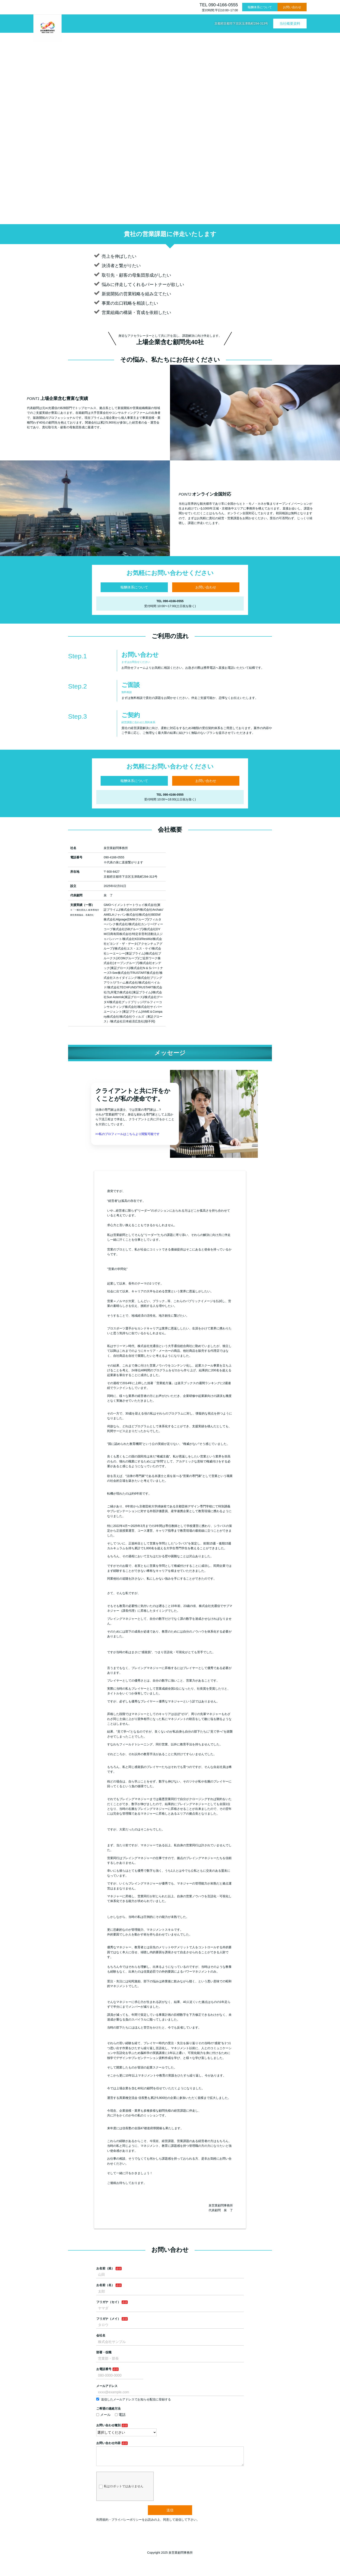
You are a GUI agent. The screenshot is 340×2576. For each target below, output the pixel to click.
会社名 (100, 2335)
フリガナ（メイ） (108, 2318)
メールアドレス (107, 2386)
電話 (120, 2415)
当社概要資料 (290, 23)
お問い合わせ (292, 7)
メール (103, 2415)
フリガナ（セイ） (108, 2302)
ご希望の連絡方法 (108, 2408)
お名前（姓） (105, 2268)
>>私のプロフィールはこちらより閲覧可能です (127, 1134)
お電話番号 (103, 2369)
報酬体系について (260, 7)
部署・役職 (103, 2352)
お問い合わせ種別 (108, 2425)
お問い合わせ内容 (108, 2443)
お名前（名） (105, 2285)
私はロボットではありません (121, 2490)
